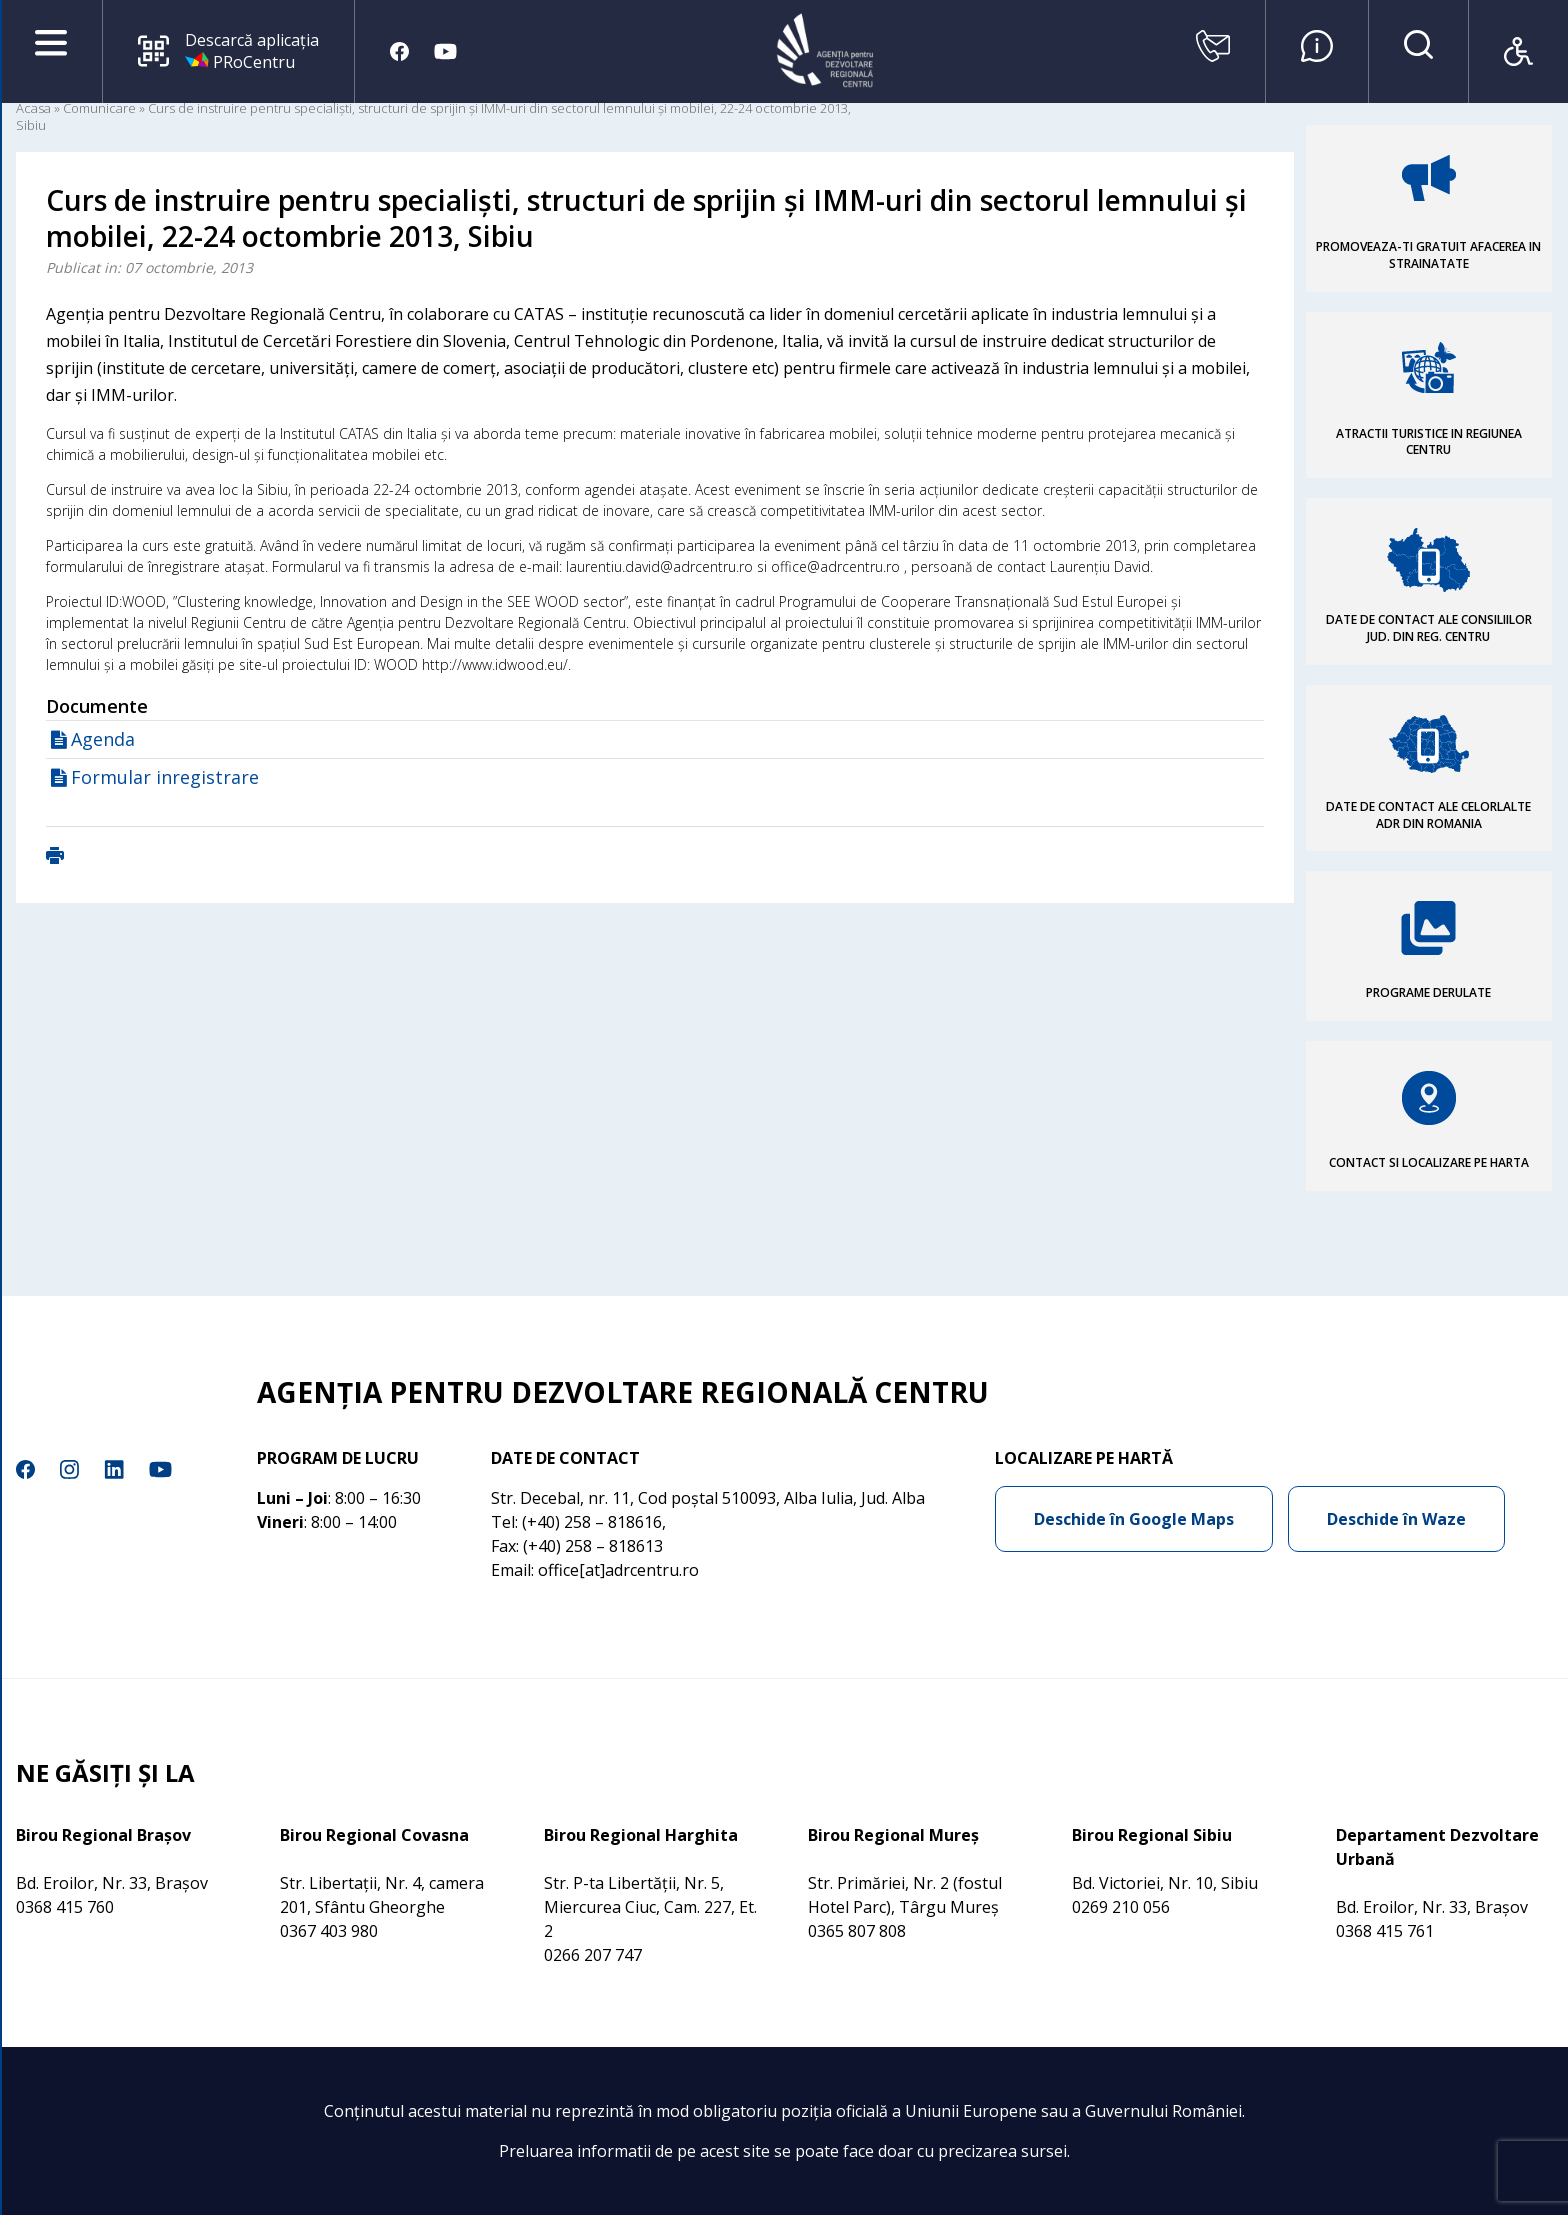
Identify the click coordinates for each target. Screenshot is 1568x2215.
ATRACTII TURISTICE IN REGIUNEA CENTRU (1429, 442)
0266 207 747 (593, 1955)
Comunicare (99, 108)
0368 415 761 (1385, 1931)
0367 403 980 (329, 1931)
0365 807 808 (857, 1931)
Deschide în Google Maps (1134, 1519)
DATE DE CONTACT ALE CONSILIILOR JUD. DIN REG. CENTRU (1429, 628)
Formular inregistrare (165, 777)
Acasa (33, 108)
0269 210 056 (1121, 1907)
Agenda (103, 739)
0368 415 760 (65, 1907)
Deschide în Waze (1396, 1519)
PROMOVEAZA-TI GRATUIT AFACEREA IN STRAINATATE (1428, 255)
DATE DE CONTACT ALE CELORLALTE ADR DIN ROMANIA (1428, 815)
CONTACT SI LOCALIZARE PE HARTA (1429, 1162)
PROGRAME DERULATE (1428, 992)
